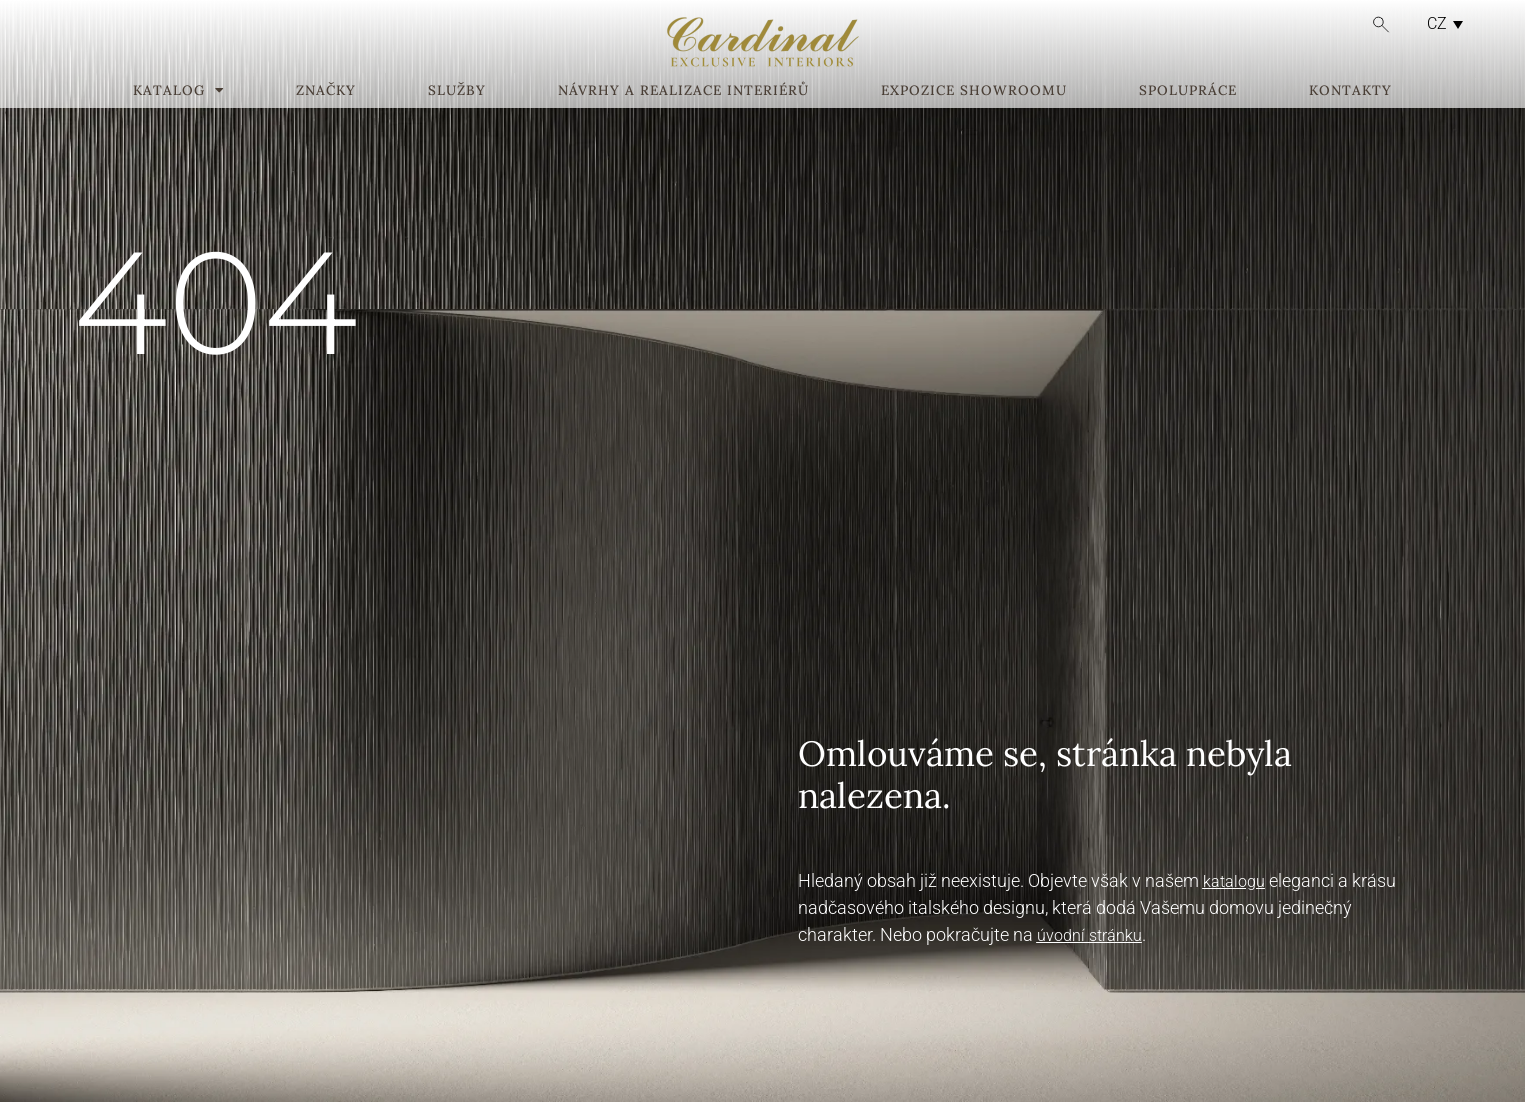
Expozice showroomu (974, 91)
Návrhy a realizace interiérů (683, 91)
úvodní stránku (1089, 935)
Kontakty (1350, 91)
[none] (1440, 23)
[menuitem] (1440, 23)
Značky (326, 91)
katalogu (1234, 881)
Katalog (178, 91)
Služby (457, 91)
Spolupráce (1188, 91)
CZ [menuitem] (1437, 23)
